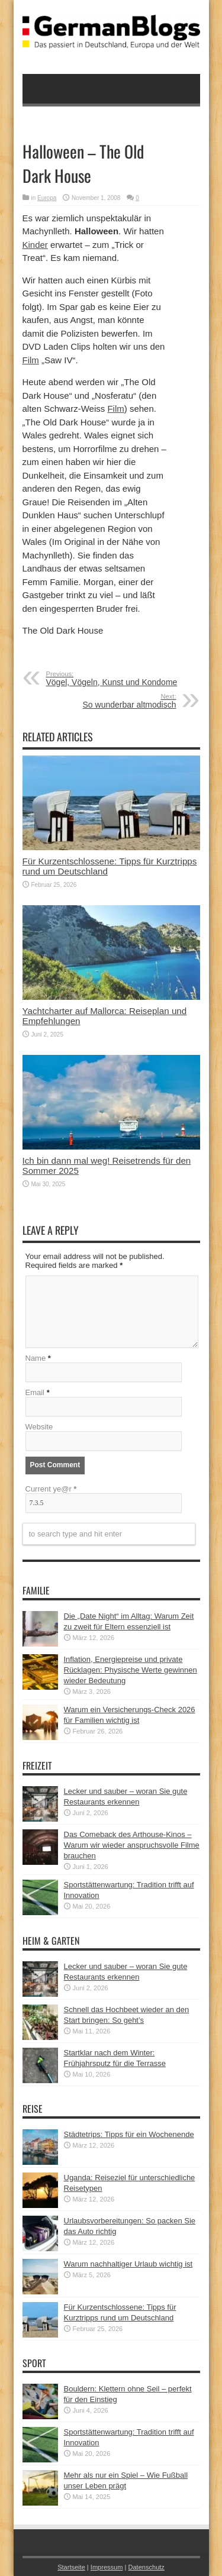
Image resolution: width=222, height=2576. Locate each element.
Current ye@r (51, 1488)
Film (30, 360)
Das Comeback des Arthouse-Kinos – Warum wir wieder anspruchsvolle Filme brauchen (132, 1845)
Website (39, 1426)
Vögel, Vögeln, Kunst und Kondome (118, 678)
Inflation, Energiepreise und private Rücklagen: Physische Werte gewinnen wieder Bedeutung (130, 1670)
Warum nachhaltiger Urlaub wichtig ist (128, 2263)
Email (35, 1392)
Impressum (107, 2567)
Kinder (35, 245)
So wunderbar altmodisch (103, 701)
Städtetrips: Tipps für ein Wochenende (129, 2134)
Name (35, 1358)
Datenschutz (146, 2567)
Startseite (71, 2567)
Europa (46, 198)
